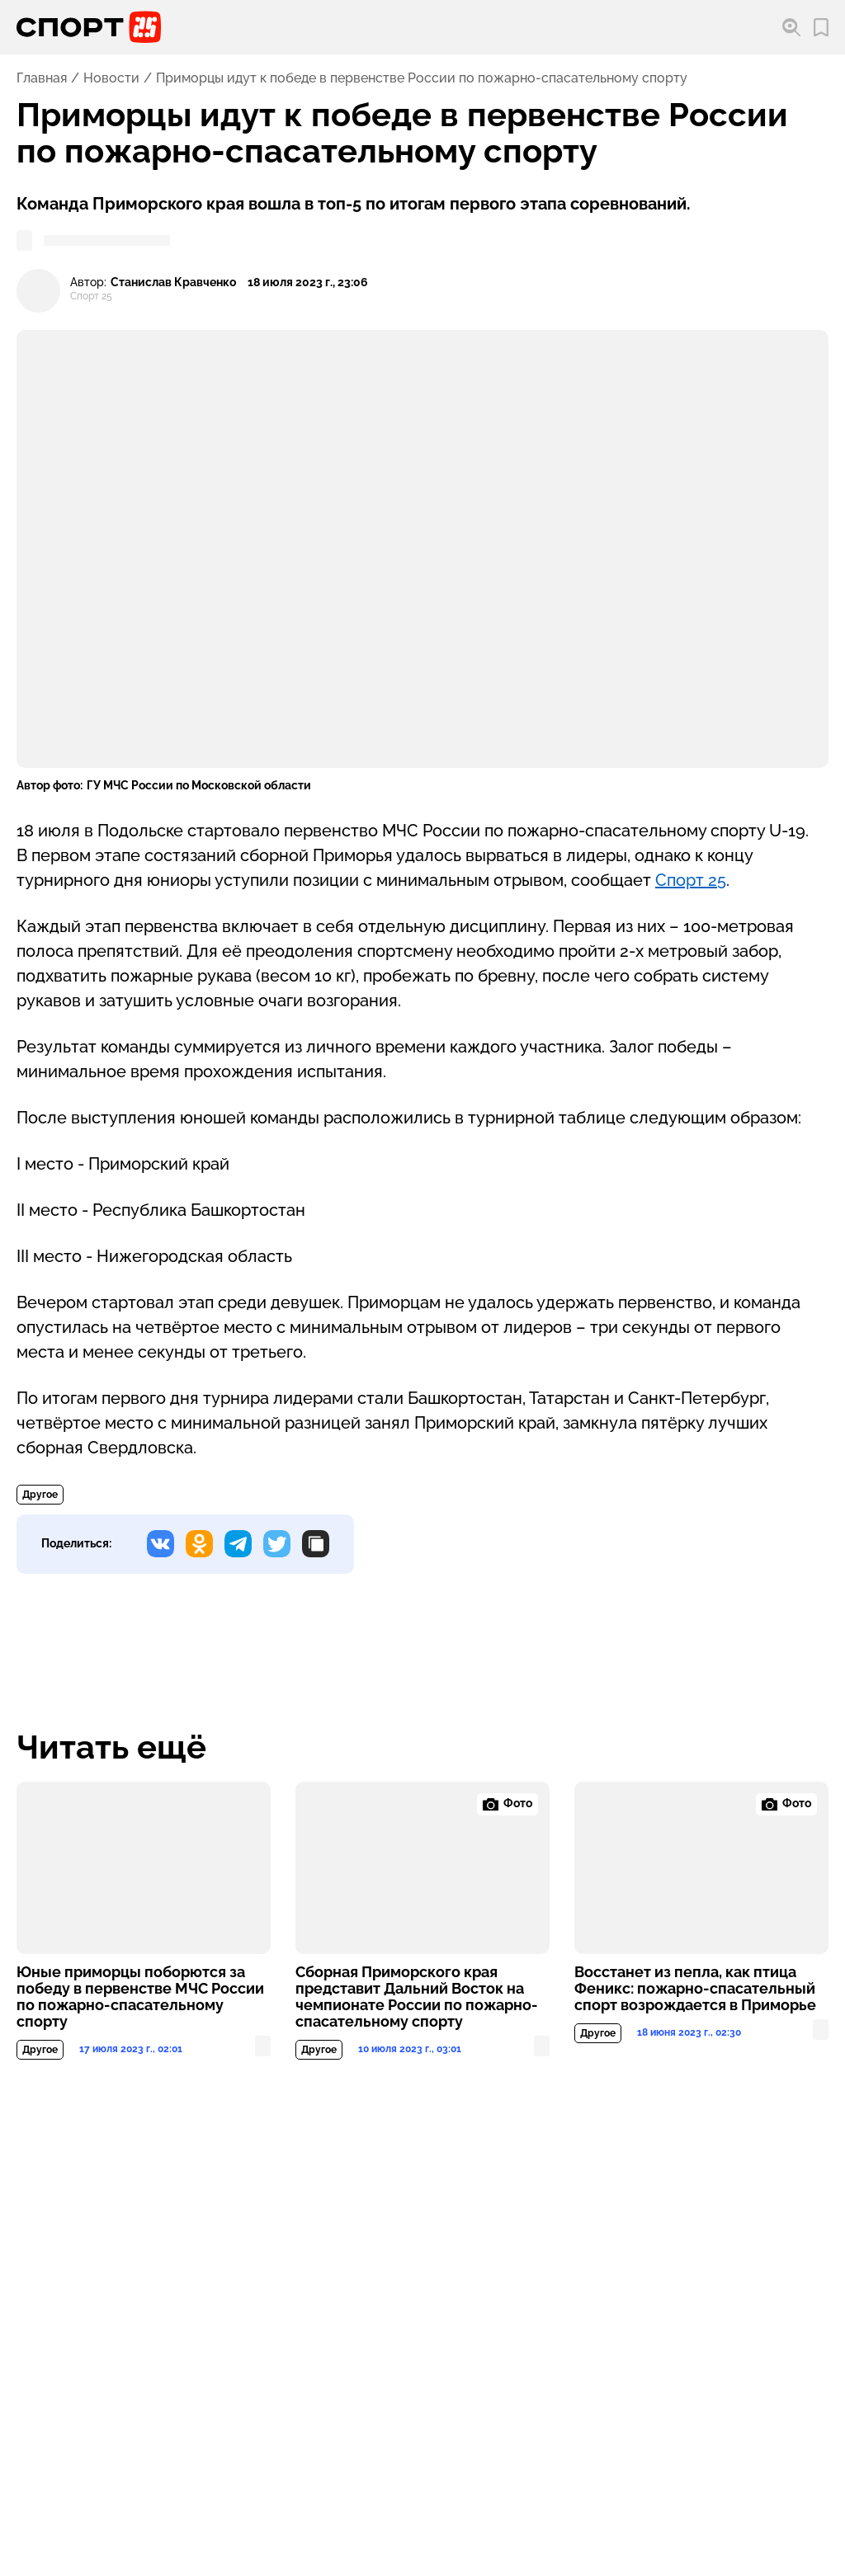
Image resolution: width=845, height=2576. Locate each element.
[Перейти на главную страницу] (89, 27)
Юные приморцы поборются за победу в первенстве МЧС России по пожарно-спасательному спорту (140, 1997)
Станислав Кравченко (173, 282)
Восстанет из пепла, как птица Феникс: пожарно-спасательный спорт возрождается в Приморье (695, 1988)
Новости (111, 78)
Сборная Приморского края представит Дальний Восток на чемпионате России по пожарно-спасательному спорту (416, 1997)
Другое (40, 1494)
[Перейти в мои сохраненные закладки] (821, 27)
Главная (42, 78)
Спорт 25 (690, 880)
